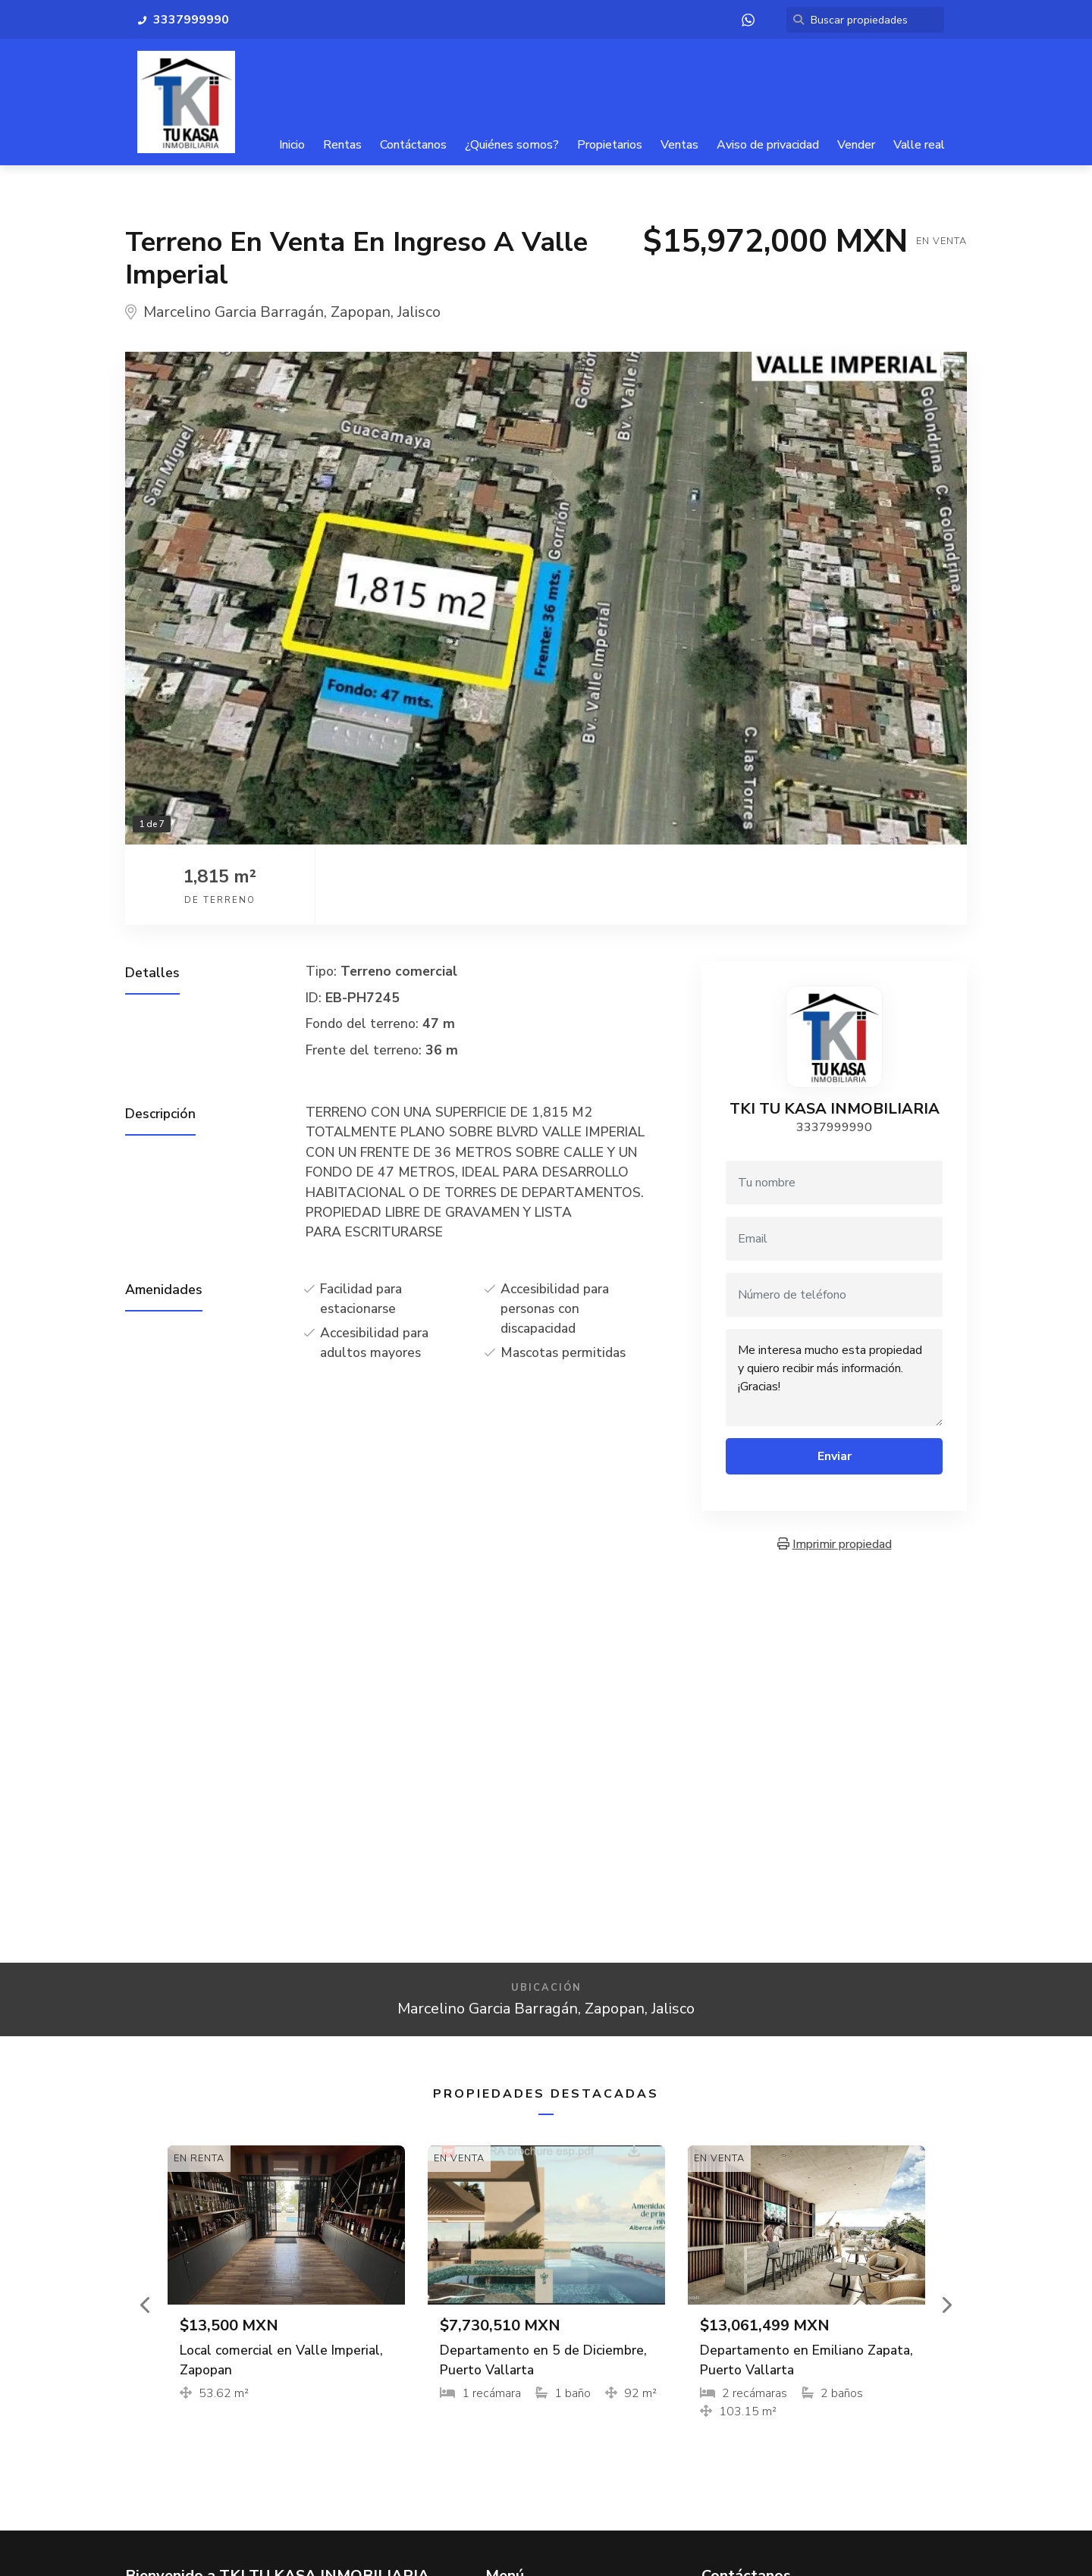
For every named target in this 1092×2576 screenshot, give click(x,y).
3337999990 (834, 1127)
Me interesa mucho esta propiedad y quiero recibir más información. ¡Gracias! (834, 1377)
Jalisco (419, 312)
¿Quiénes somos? (512, 144)
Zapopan (361, 312)
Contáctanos (413, 144)
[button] (146, 2304)
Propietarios (609, 144)
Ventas (679, 144)
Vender (856, 144)
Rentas (342, 144)
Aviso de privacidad (768, 144)
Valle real (919, 144)
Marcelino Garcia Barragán (233, 312)
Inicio (292, 144)
